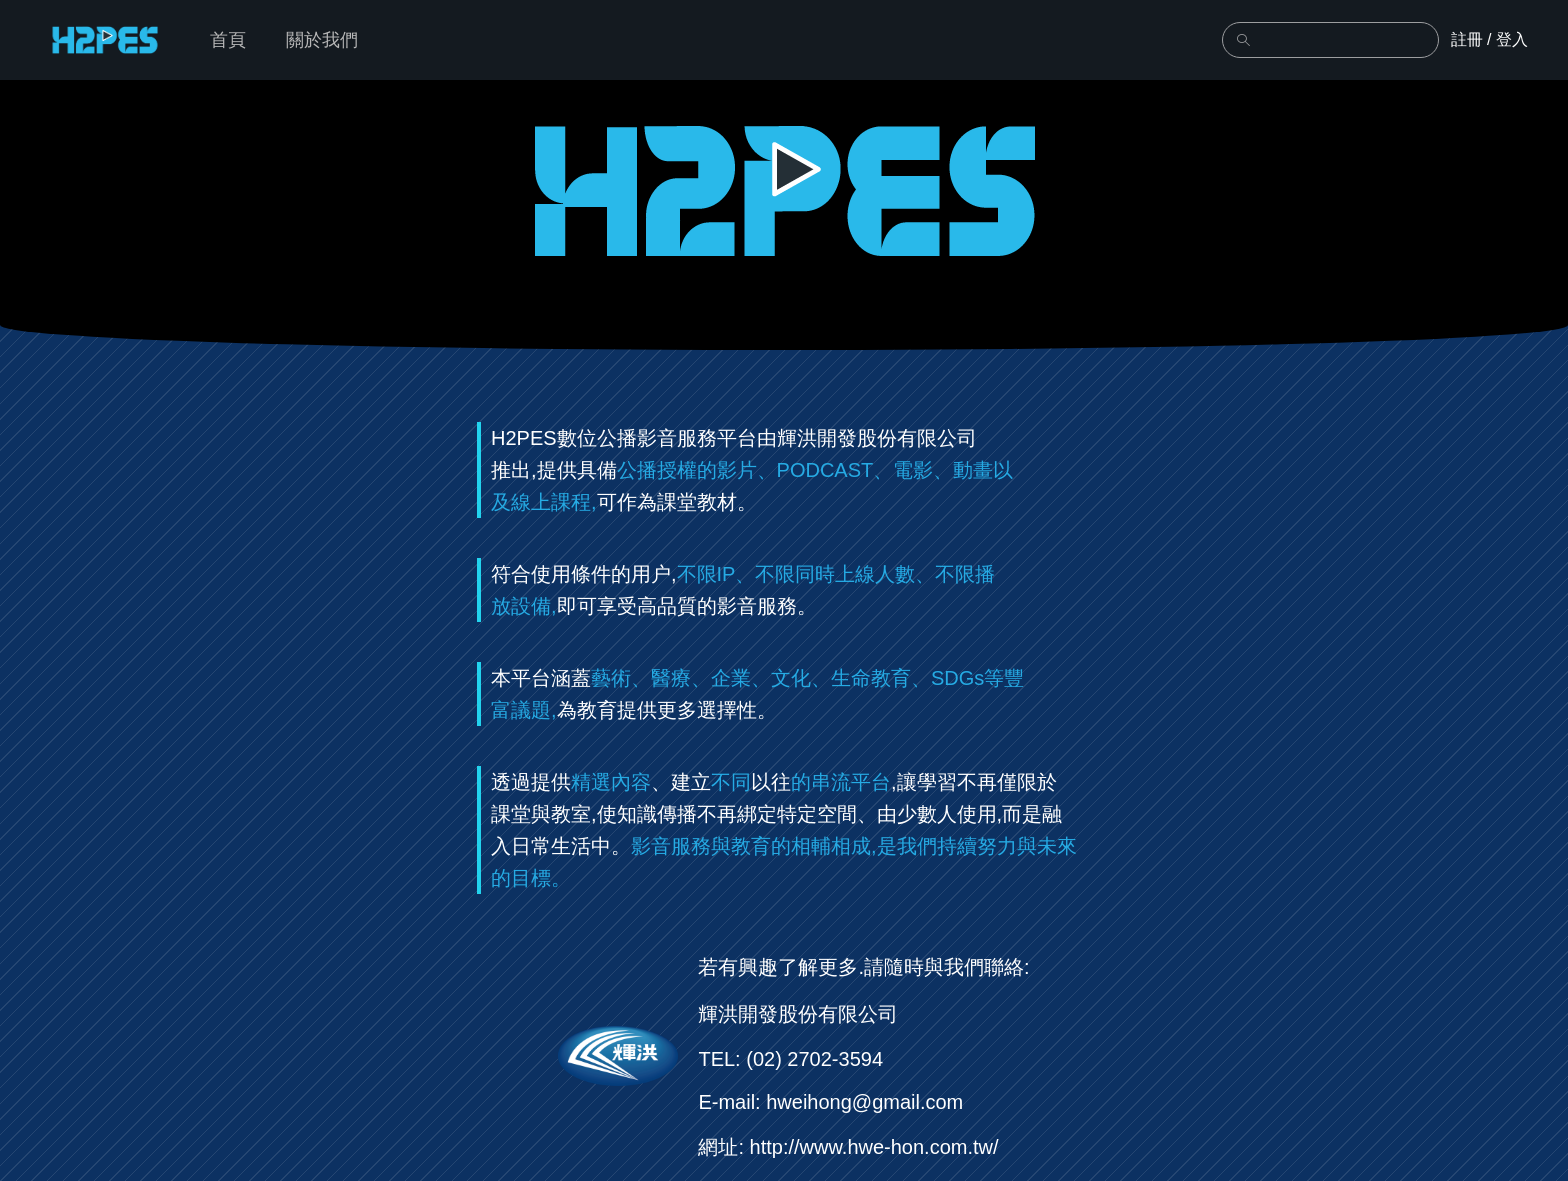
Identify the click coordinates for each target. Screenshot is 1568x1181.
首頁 (228, 40)
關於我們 (322, 40)
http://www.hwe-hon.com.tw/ (874, 1147)
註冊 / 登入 (1489, 39)
